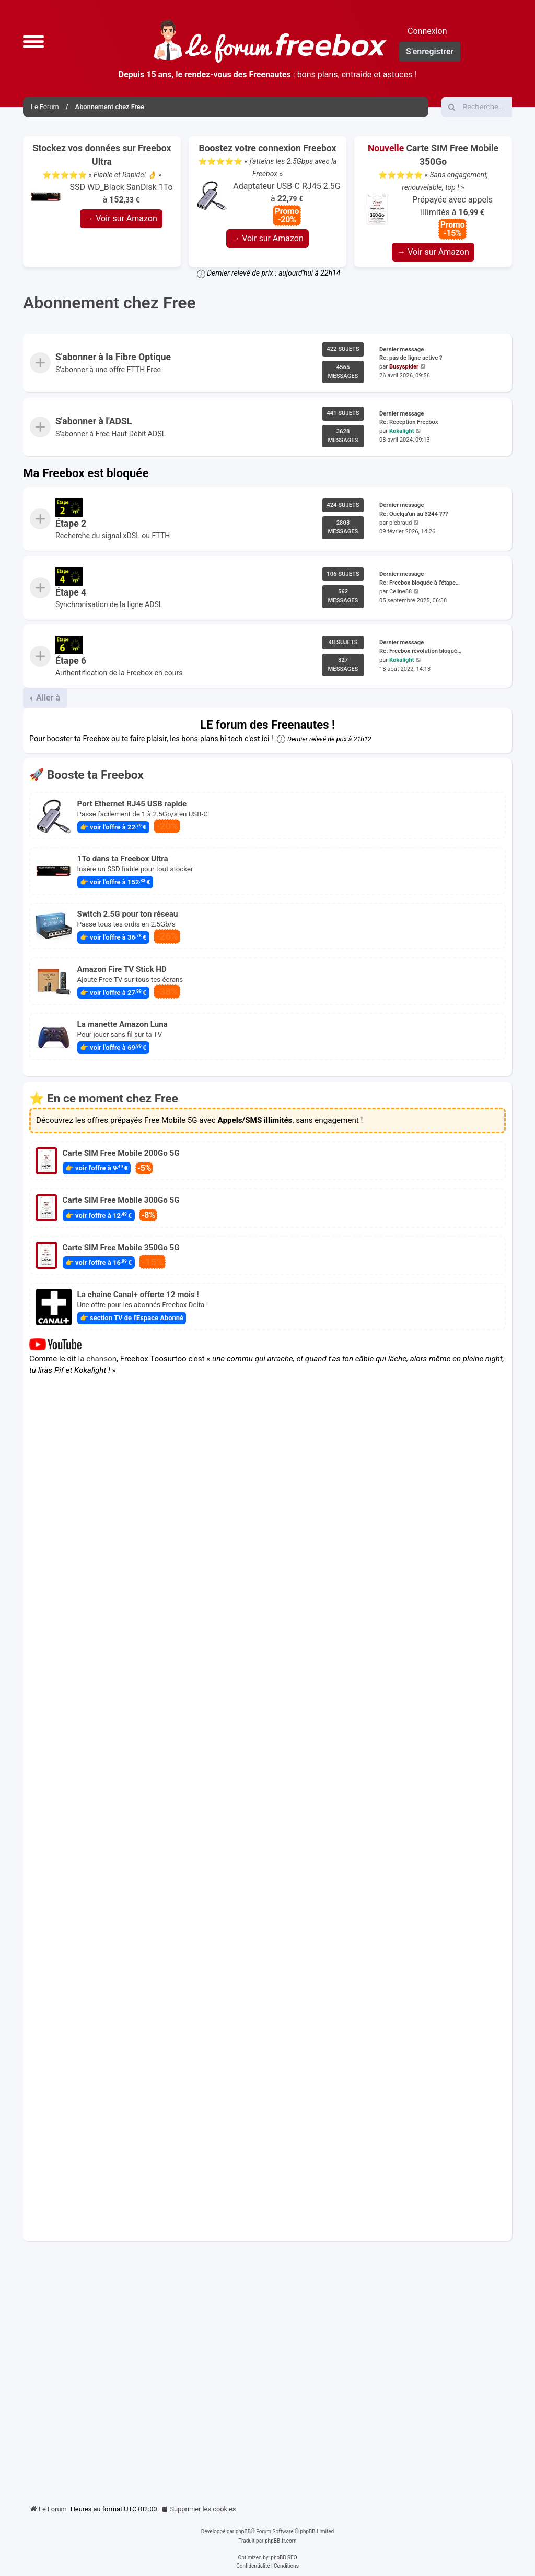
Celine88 (400, 591)
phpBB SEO (284, 2557)
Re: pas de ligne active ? (410, 358)
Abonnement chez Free (109, 303)
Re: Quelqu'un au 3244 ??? (413, 514)
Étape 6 (70, 661)
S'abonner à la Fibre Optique (113, 357)
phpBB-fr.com (281, 2541)
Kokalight (401, 431)
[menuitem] (198, 2509)
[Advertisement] (267, 2369)
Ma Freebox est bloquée (86, 473)
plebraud (400, 522)
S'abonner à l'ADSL (93, 421)
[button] (33, 41)
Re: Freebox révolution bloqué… (420, 651)
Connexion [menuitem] (427, 31)
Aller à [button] (47, 698)
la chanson (97, 1358)
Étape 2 (70, 523)
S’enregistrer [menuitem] (429, 51)
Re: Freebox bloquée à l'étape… (419, 582)
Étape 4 (70, 592)
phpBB (243, 2531)
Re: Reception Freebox (408, 422)
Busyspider (403, 367)
